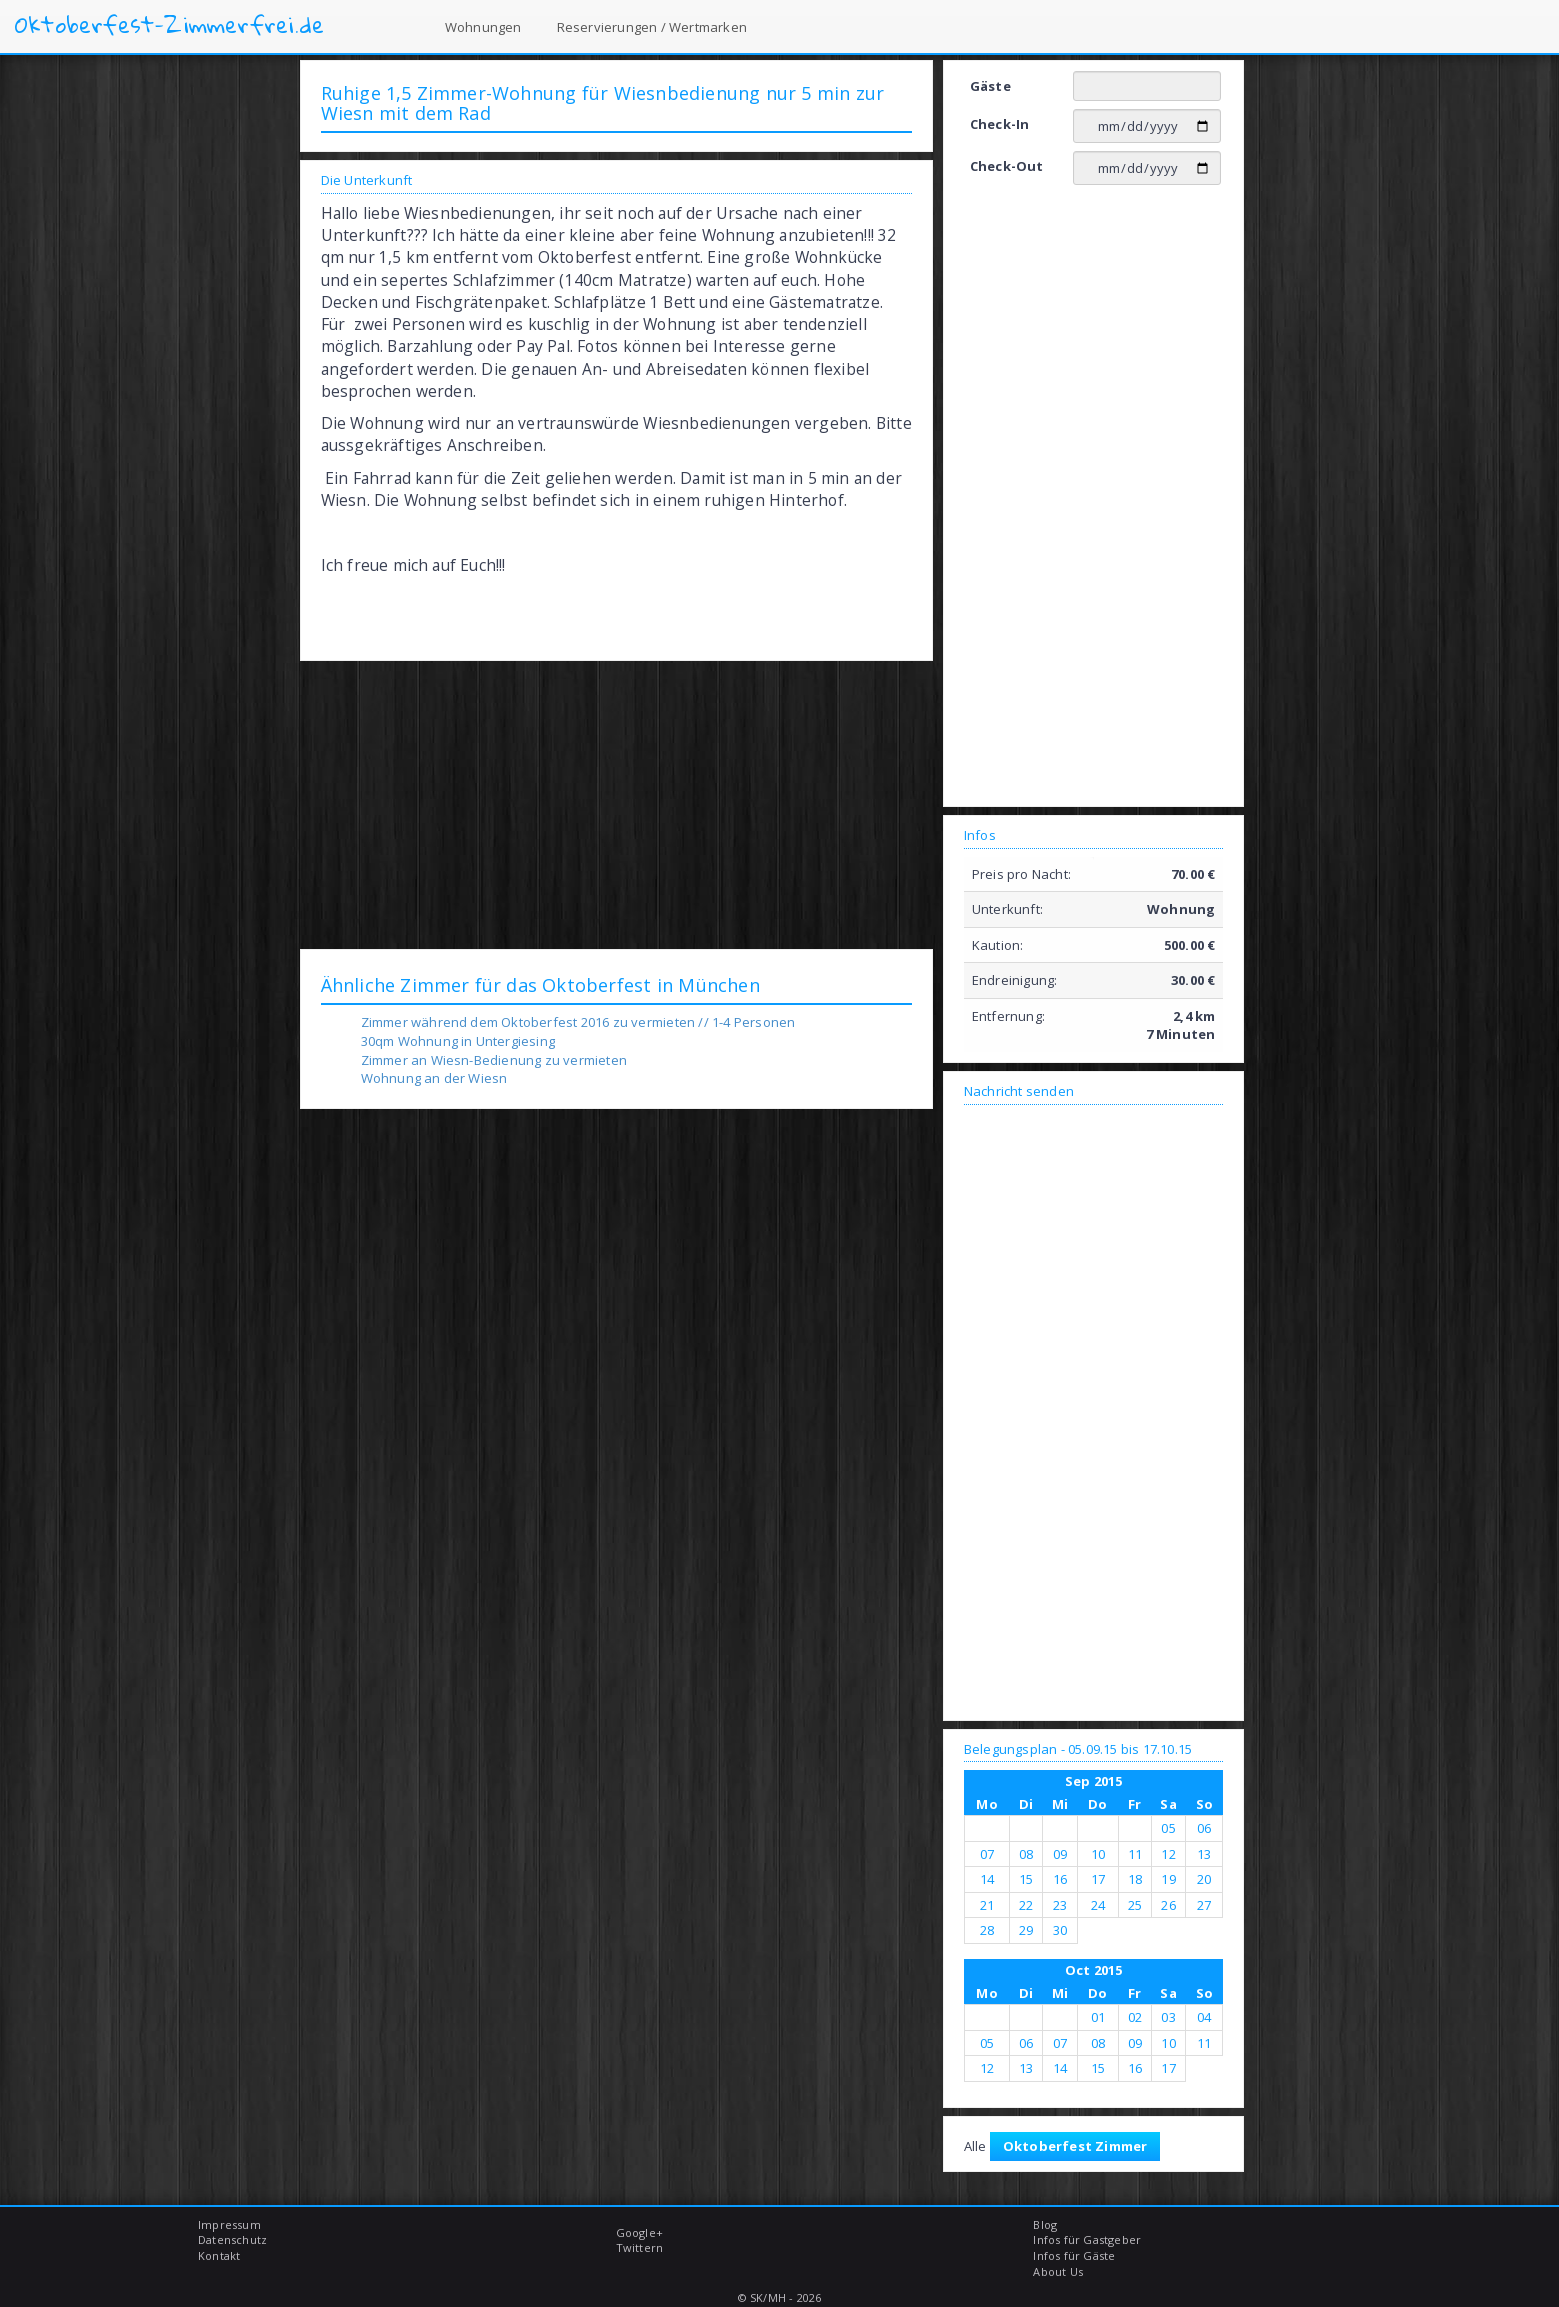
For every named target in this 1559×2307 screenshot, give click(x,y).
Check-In (1000, 124)
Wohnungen (483, 27)
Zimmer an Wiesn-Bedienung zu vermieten (494, 1060)
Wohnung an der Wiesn (434, 1078)
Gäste (990, 86)
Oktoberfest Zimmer (1075, 2146)
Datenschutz (232, 2239)
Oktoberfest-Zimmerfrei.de (169, 25)
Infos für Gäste (1074, 2255)
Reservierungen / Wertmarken (652, 27)
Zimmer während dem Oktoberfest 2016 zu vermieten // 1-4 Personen (578, 1022)
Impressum (229, 2224)
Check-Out (1007, 166)
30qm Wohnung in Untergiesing (458, 1041)
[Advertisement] (616, 804)
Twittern (640, 2247)
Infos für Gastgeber (1087, 2239)
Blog (1045, 2224)
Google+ (639, 2232)
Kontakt (219, 2255)
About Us (1058, 2271)
